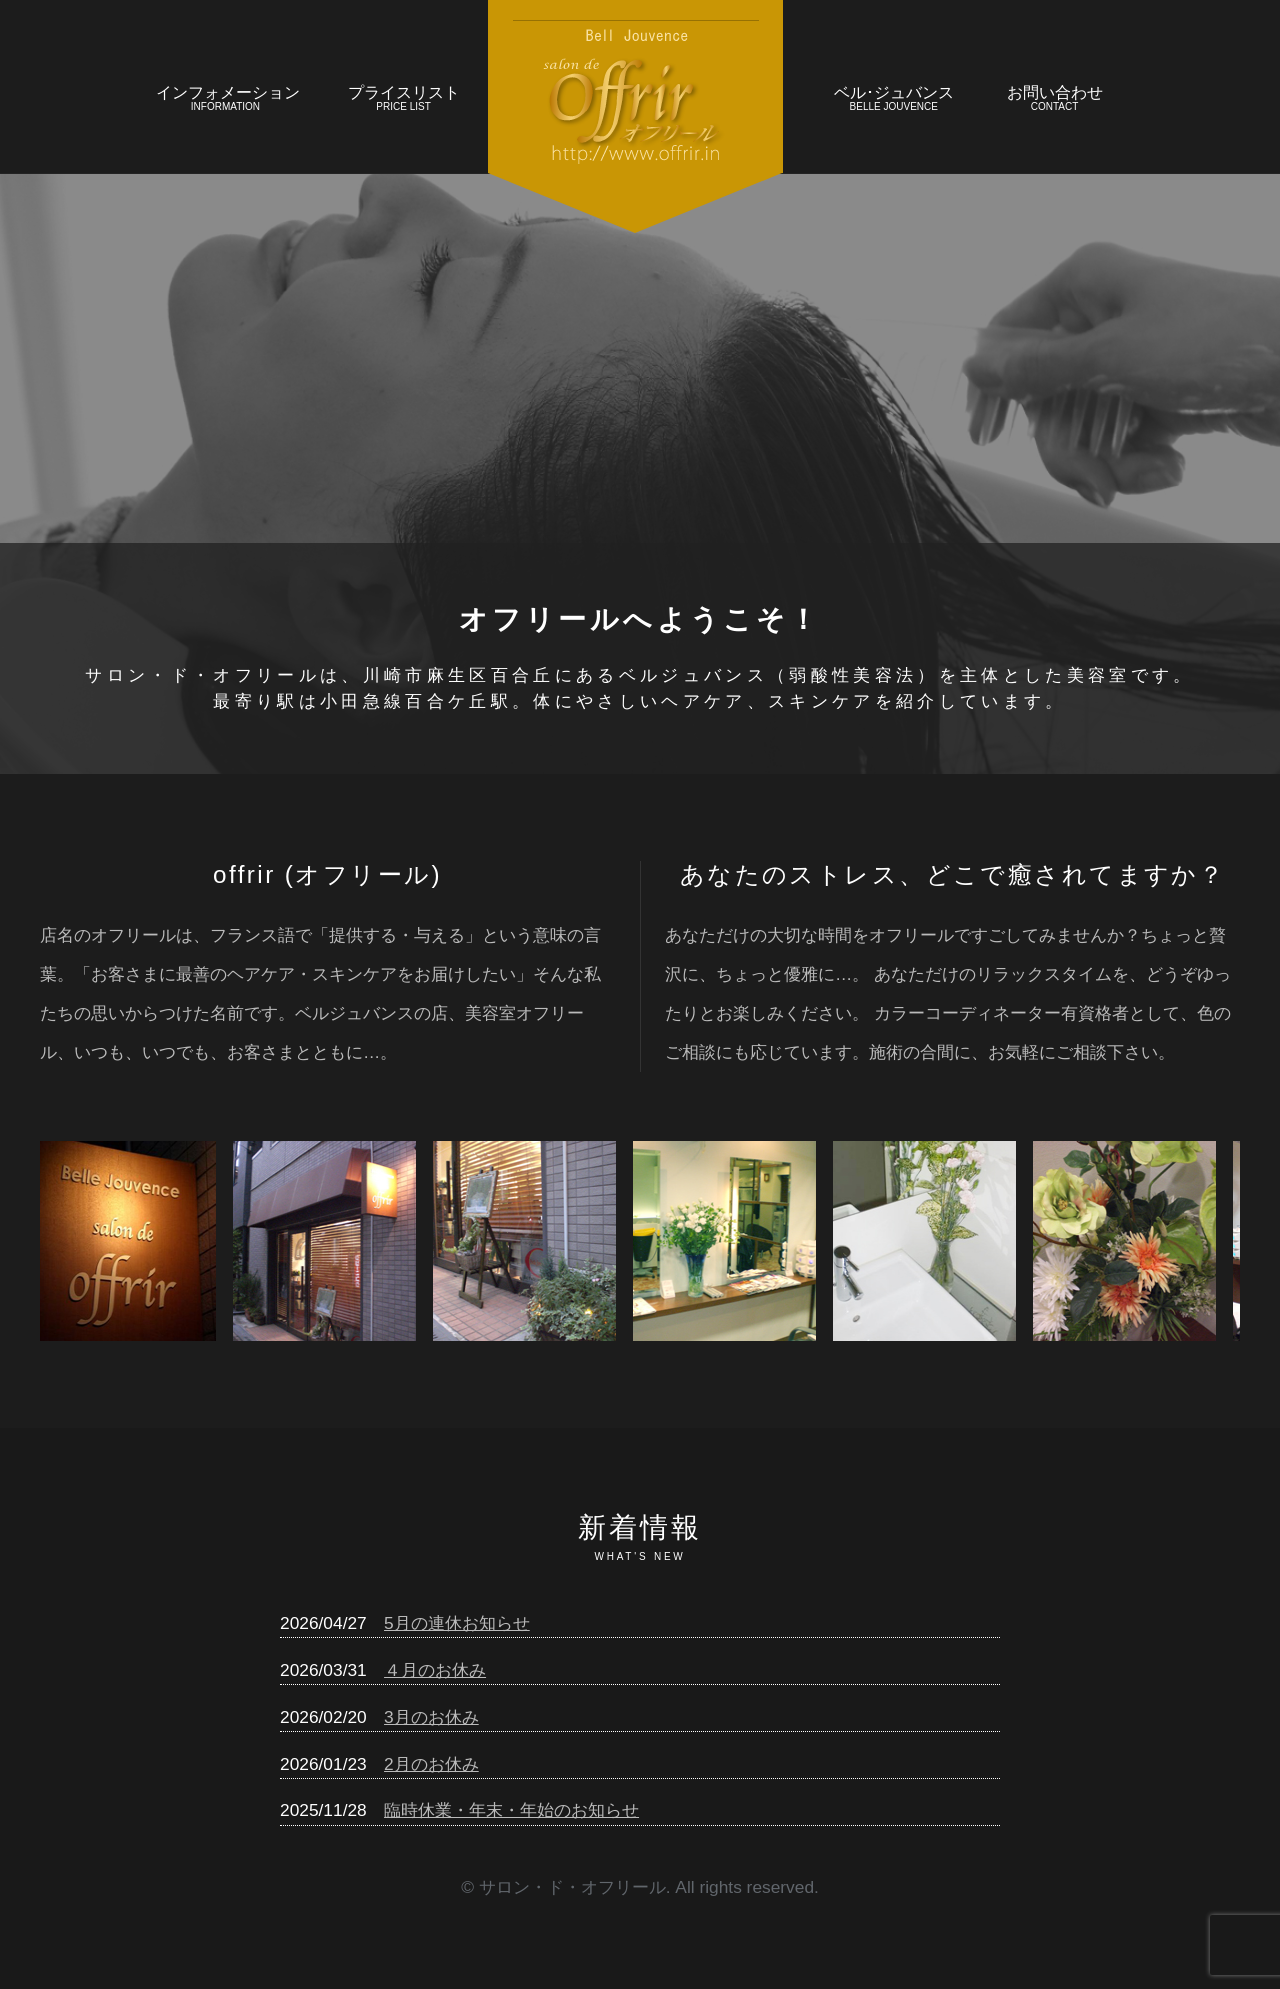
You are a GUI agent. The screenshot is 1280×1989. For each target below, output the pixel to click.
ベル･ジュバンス (893, 100)
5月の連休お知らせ (457, 1623)
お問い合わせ (1054, 100)
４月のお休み (435, 1670)
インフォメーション (228, 100)
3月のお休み (431, 1717)
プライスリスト (403, 100)
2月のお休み (431, 1764)
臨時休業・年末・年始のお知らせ (511, 1810)
